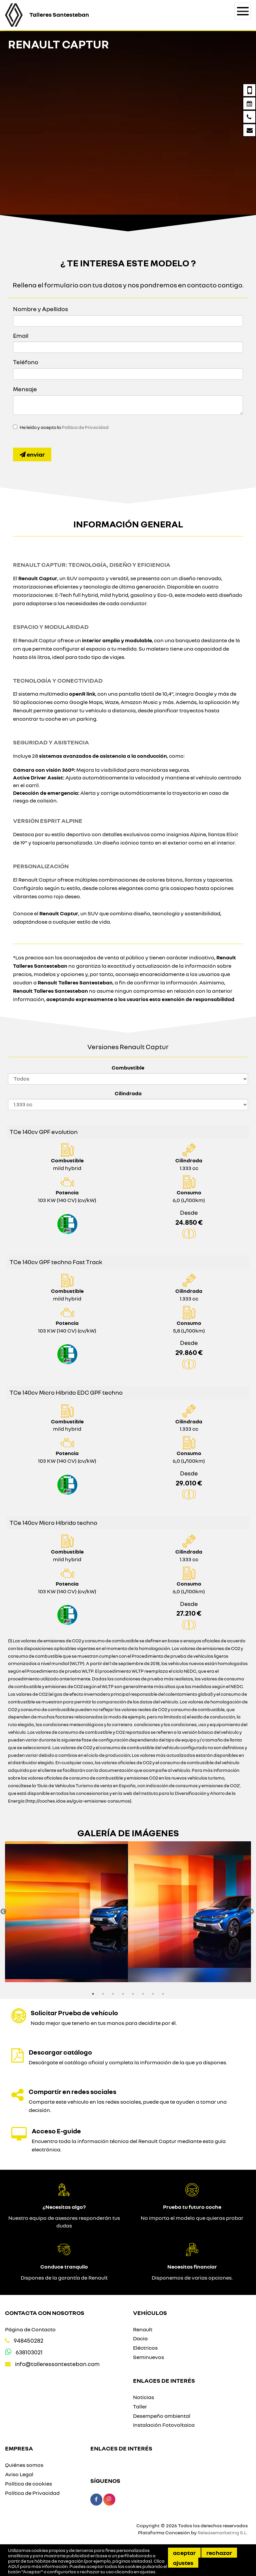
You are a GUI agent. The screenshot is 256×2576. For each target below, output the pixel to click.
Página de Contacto (30, 2329)
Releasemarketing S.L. (223, 2532)
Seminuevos (148, 2357)
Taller (140, 2406)
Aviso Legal (19, 2474)
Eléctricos (145, 2347)
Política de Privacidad (85, 427)
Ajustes (183, 2562)
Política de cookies (28, 2483)
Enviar (32, 454)
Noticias (143, 2397)
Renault (142, 2329)
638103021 (29, 2352)
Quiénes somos (24, 2465)
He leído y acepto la (64, 427)
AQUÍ (13, 2566)
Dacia (140, 2338)
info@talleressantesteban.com (57, 2363)
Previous (3, 1911)
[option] (66, 1911)
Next (251, 1911)
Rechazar (219, 2552)
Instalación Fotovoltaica (164, 2424)
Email (20, 335)
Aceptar (184, 2552)
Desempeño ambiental (161, 2415)
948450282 (28, 2340)
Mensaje (25, 389)
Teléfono (25, 362)
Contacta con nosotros (44, 2312)
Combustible (128, 1067)
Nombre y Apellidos (40, 308)
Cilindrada (128, 1093)
